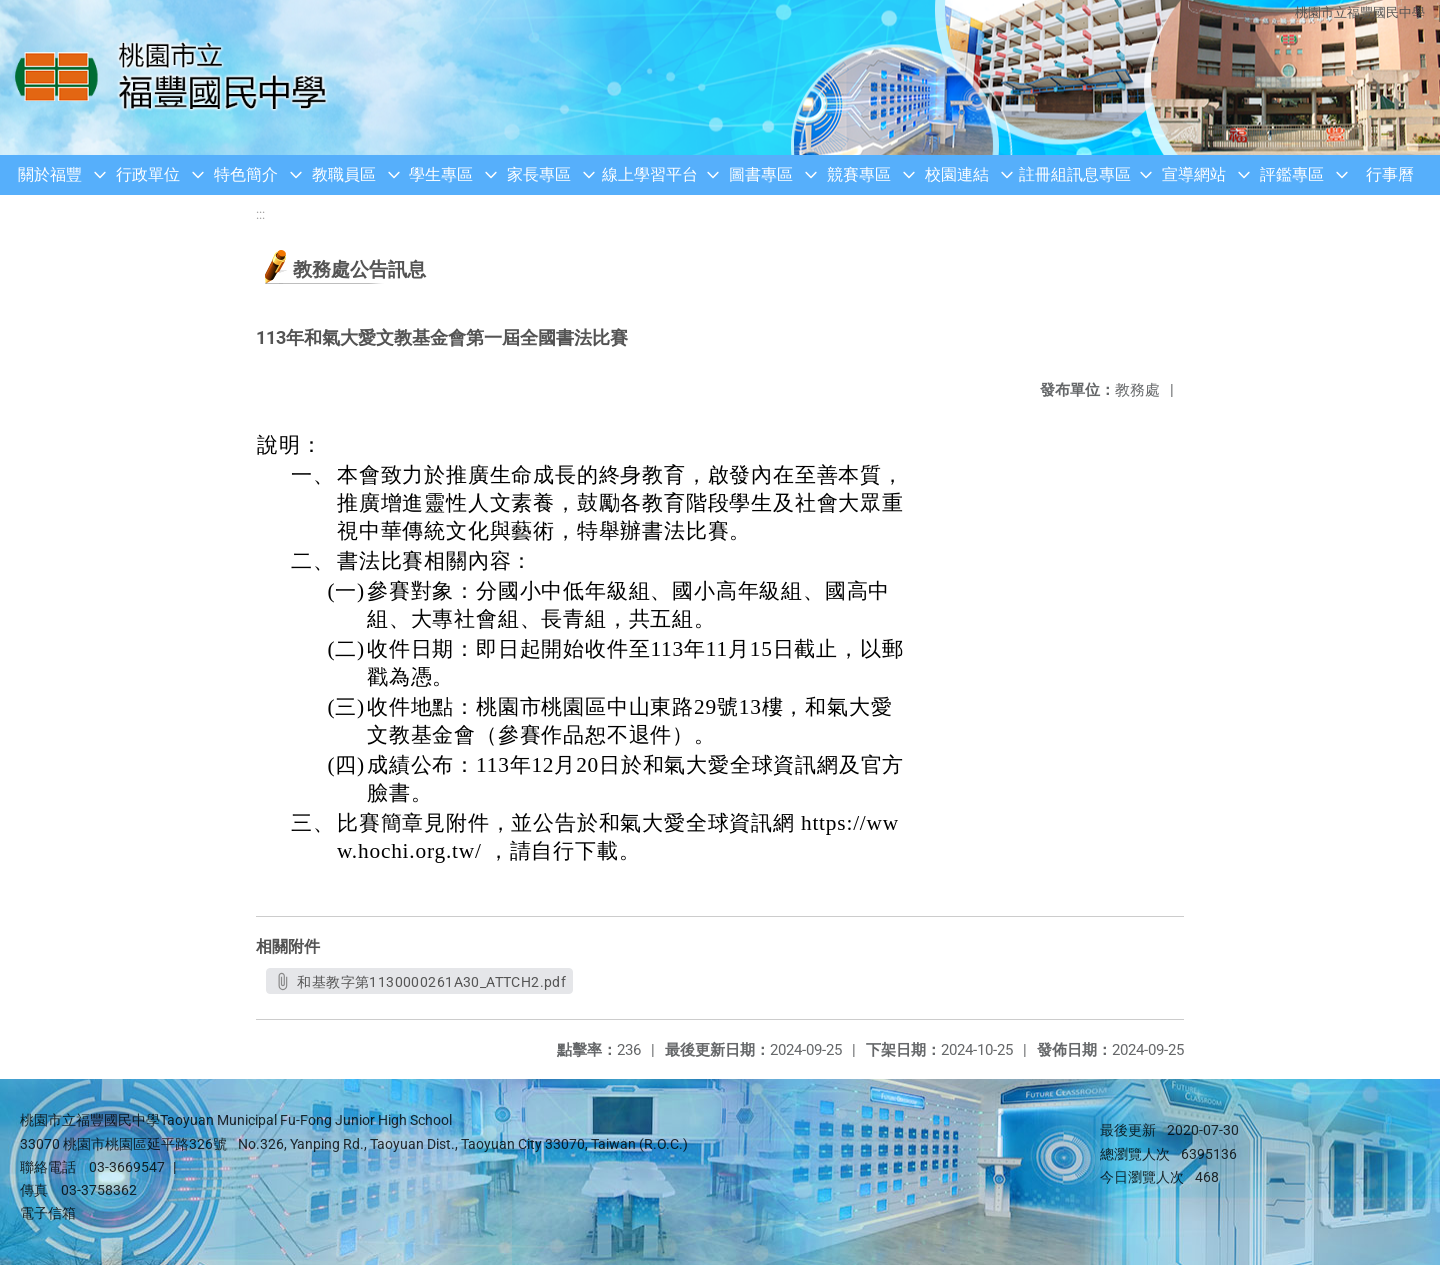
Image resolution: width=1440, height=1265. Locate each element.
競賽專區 (859, 174)
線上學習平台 (650, 174)
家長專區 (539, 174)
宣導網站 (1194, 174)
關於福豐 (50, 174)
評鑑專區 (1292, 174)
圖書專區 (761, 174)
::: (260, 214)
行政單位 (148, 174)
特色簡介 (246, 174)
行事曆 (1390, 174)
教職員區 (344, 174)
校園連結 (957, 174)
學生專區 (441, 174)
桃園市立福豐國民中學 (1360, 12)
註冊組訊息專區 (1075, 174)
